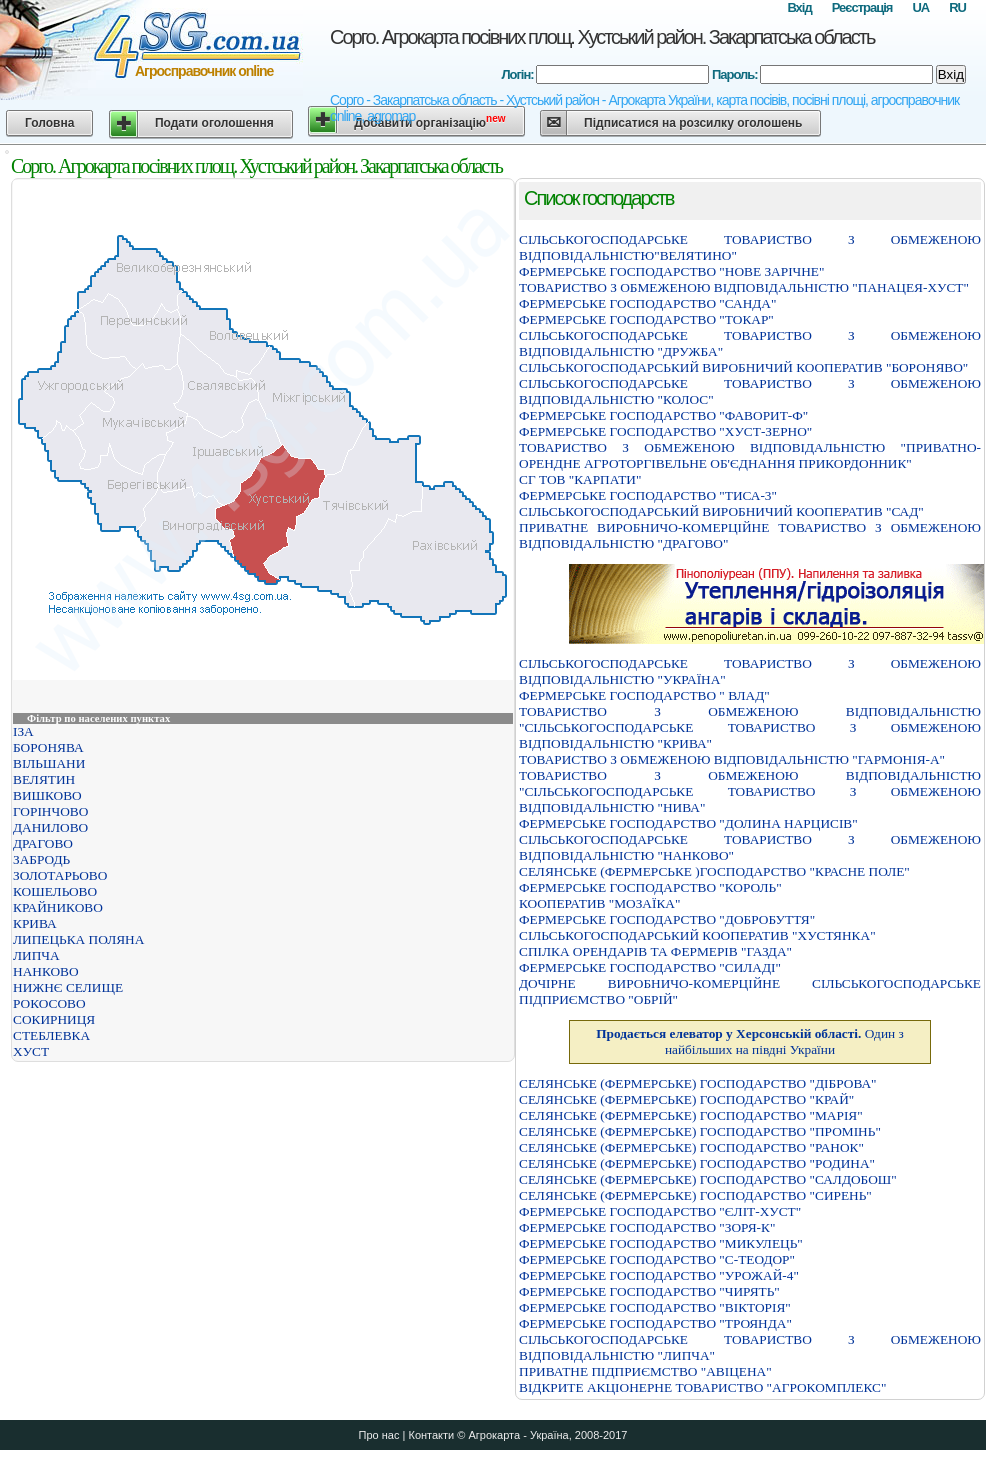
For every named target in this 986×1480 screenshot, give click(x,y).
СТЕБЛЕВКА (51, 1035)
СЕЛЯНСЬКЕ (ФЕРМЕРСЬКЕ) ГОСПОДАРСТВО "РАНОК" (691, 1147)
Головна (49, 123)
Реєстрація (862, 7)
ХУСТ (31, 1051)
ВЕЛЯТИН (44, 779)
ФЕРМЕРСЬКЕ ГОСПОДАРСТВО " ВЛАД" (644, 695)
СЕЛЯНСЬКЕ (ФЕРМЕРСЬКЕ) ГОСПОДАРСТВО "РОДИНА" (697, 1163)
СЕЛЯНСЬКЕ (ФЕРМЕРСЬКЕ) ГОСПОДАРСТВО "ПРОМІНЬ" (700, 1131)
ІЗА (23, 731)
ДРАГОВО (43, 843)
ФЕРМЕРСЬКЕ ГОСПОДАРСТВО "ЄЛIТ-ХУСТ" (660, 1211)
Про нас (379, 1435)
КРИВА (35, 923)
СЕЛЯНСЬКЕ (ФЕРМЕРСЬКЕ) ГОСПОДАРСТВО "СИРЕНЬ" (695, 1195)
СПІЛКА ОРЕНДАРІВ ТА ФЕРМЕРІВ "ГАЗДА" (655, 951)
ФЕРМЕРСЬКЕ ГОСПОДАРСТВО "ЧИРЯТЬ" (649, 1291)
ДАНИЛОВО (50, 827)
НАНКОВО (46, 971)
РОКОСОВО (49, 1003)
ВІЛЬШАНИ (49, 763)
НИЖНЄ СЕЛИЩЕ (68, 987)
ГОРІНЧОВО (50, 811)
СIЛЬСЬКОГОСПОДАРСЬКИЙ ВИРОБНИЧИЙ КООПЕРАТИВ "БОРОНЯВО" (743, 367)
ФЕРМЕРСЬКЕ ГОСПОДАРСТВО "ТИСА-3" (648, 495)
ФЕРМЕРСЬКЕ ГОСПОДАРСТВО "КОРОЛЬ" (650, 887)
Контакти (431, 1435)
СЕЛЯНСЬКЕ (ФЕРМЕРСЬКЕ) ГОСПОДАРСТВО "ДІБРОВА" (698, 1083)
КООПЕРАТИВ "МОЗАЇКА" (599, 903)
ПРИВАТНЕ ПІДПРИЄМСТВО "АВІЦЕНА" (645, 1371)
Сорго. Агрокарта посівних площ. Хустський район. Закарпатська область (602, 37)
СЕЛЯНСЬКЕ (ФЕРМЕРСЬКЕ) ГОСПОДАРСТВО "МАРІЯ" (691, 1115)
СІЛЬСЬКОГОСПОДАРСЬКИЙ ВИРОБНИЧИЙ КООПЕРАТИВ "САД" (721, 511)
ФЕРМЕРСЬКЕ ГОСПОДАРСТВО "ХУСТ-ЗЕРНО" (665, 431)
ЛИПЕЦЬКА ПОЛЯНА (78, 939)
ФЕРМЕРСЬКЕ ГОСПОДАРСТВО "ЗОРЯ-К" (647, 1227)
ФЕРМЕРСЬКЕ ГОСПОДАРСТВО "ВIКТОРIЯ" (655, 1307)
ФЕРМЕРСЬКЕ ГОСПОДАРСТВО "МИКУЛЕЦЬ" (661, 1243)
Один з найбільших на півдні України (750, 1041)
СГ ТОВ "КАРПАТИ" (580, 479)
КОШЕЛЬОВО (55, 891)
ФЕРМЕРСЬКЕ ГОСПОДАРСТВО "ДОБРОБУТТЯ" (667, 919)
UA (920, 7)
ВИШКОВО (47, 795)
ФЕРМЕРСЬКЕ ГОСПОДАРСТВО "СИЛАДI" (650, 967)
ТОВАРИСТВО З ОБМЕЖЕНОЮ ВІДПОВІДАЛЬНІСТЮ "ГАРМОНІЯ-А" (732, 759)
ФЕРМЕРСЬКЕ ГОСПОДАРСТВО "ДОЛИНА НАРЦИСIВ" (688, 823)
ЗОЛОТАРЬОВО (60, 875)
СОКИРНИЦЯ (54, 1019)
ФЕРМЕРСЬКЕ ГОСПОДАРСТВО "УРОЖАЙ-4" (659, 1275)
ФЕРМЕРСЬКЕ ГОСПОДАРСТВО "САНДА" (647, 303)
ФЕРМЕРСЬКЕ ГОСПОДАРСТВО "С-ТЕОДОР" (657, 1259)
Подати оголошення (214, 123)
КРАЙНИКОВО (58, 907)
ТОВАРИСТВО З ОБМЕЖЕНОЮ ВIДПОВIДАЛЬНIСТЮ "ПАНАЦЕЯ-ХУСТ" (744, 287)
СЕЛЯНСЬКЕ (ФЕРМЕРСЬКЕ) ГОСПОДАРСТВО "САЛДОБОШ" (708, 1179)
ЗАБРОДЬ (41, 859)
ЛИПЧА (36, 955)
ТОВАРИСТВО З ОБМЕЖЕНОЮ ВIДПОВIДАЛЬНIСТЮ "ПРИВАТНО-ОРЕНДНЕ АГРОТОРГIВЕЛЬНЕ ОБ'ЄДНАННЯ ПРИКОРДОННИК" (750, 455)
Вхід (799, 7)
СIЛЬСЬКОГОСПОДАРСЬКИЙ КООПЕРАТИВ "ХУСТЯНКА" (697, 935)
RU (957, 7)
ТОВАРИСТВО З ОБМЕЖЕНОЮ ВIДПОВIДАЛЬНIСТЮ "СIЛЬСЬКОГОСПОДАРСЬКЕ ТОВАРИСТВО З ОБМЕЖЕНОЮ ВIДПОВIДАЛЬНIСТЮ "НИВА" (750, 791)
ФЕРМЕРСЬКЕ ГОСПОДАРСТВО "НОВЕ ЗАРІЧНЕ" (671, 271)
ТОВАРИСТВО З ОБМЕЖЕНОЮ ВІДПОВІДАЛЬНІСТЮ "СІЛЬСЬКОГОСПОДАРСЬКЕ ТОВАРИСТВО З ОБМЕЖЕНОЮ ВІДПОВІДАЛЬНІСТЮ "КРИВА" (750, 727)
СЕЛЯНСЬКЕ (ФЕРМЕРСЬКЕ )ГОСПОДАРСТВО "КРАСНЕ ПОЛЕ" (714, 871)
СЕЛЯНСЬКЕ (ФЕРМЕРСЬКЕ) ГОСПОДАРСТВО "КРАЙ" (686, 1099)
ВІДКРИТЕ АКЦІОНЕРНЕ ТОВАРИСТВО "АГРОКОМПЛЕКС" (702, 1387)
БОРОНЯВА (48, 747)
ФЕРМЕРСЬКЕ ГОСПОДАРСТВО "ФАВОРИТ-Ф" (663, 415)
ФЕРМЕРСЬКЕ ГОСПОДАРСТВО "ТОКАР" (646, 319)
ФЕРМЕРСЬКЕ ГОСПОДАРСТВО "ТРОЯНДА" (655, 1323)
